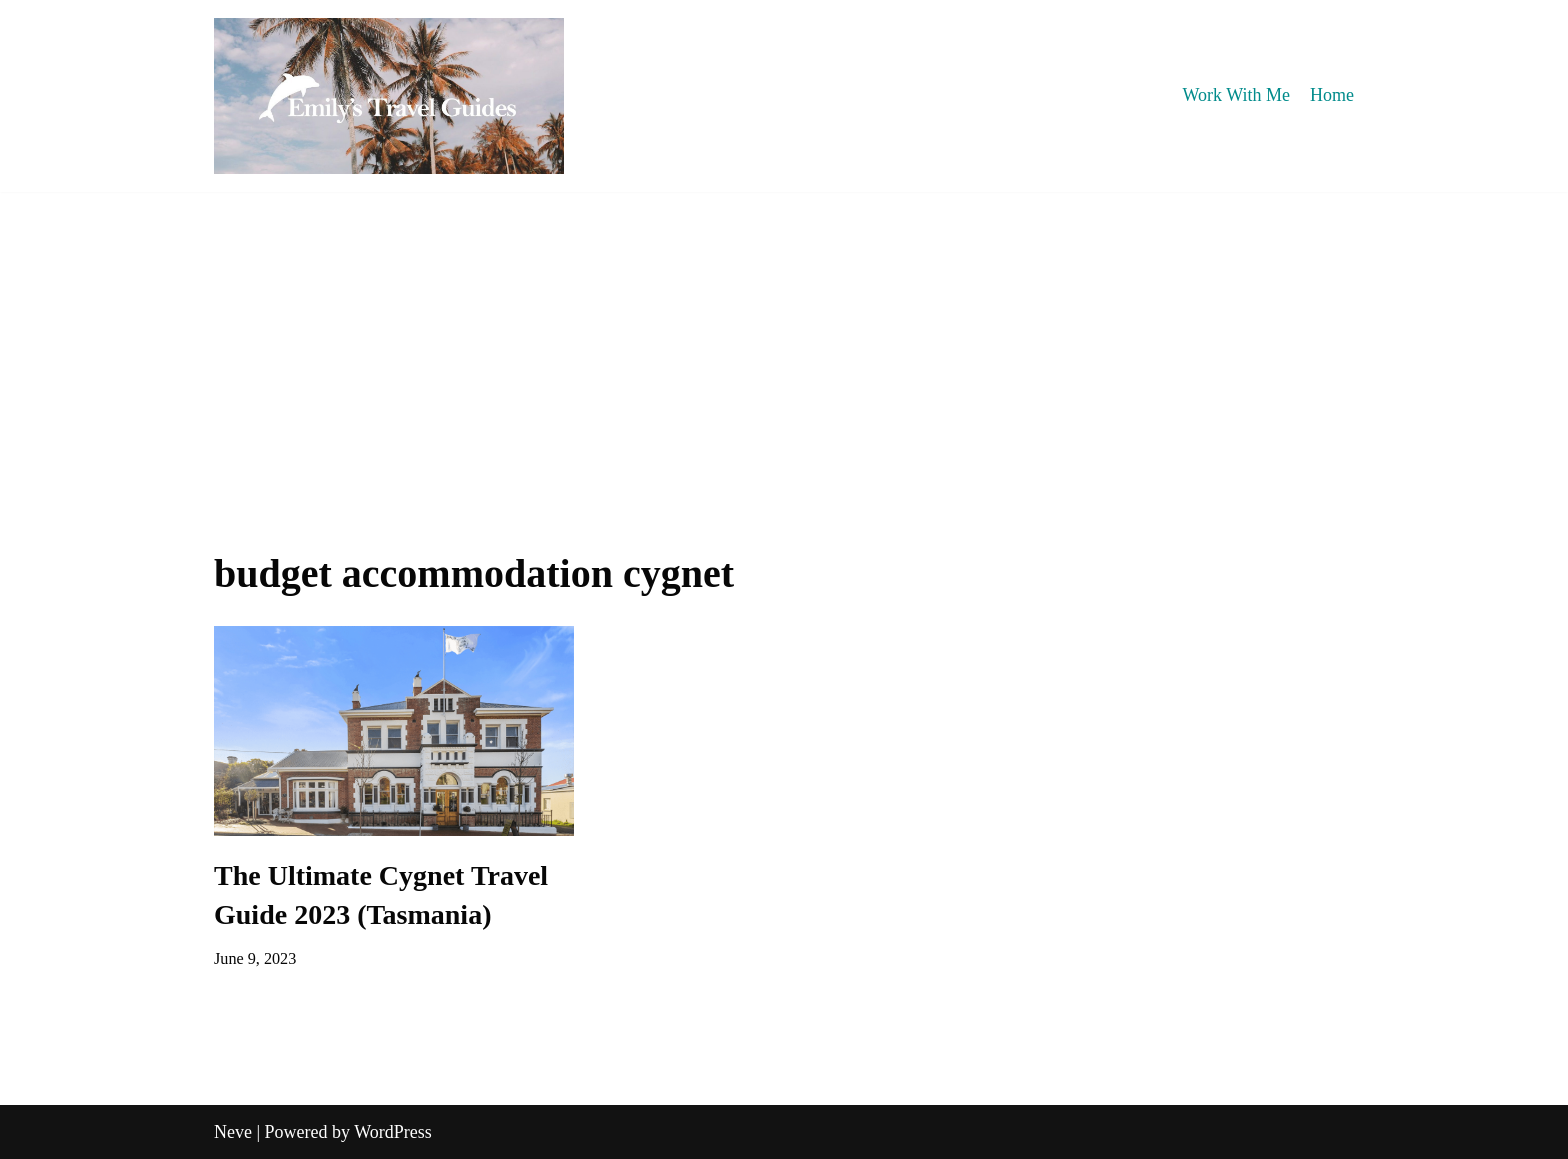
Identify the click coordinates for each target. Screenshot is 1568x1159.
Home (1332, 95)
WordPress (393, 1132)
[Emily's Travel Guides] (389, 96)
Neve (233, 1132)
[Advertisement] (784, 342)
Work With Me (1236, 95)
